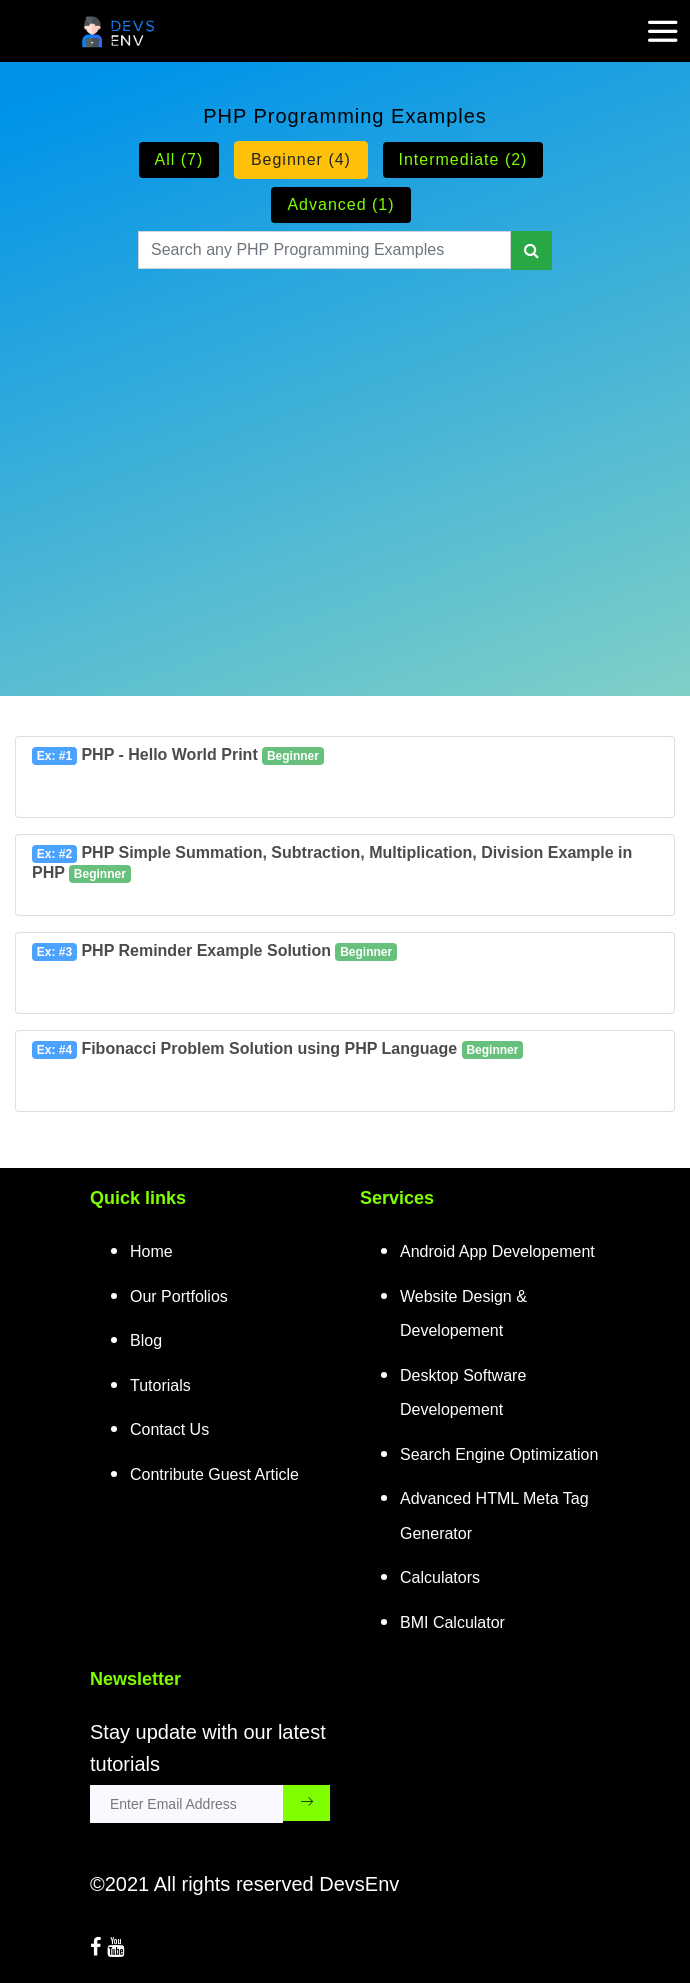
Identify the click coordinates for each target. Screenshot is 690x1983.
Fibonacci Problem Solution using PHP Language (277, 1049)
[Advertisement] (345, 458)
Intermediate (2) (463, 159)
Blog (146, 1340)
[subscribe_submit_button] (306, 1803)
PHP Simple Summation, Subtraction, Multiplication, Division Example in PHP (332, 863)
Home (151, 1251)
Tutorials (160, 1385)
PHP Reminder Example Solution (214, 951)
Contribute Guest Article (214, 1474)
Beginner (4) (301, 159)
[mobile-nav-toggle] (669, 19)
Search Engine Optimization (499, 1454)
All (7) (179, 159)
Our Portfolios (179, 1296)
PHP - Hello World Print (178, 755)
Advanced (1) (340, 204)
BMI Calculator (452, 1622)
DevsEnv (359, 1884)
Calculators (440, 1577)
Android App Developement (497, 1251)
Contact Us (169, 1429)
